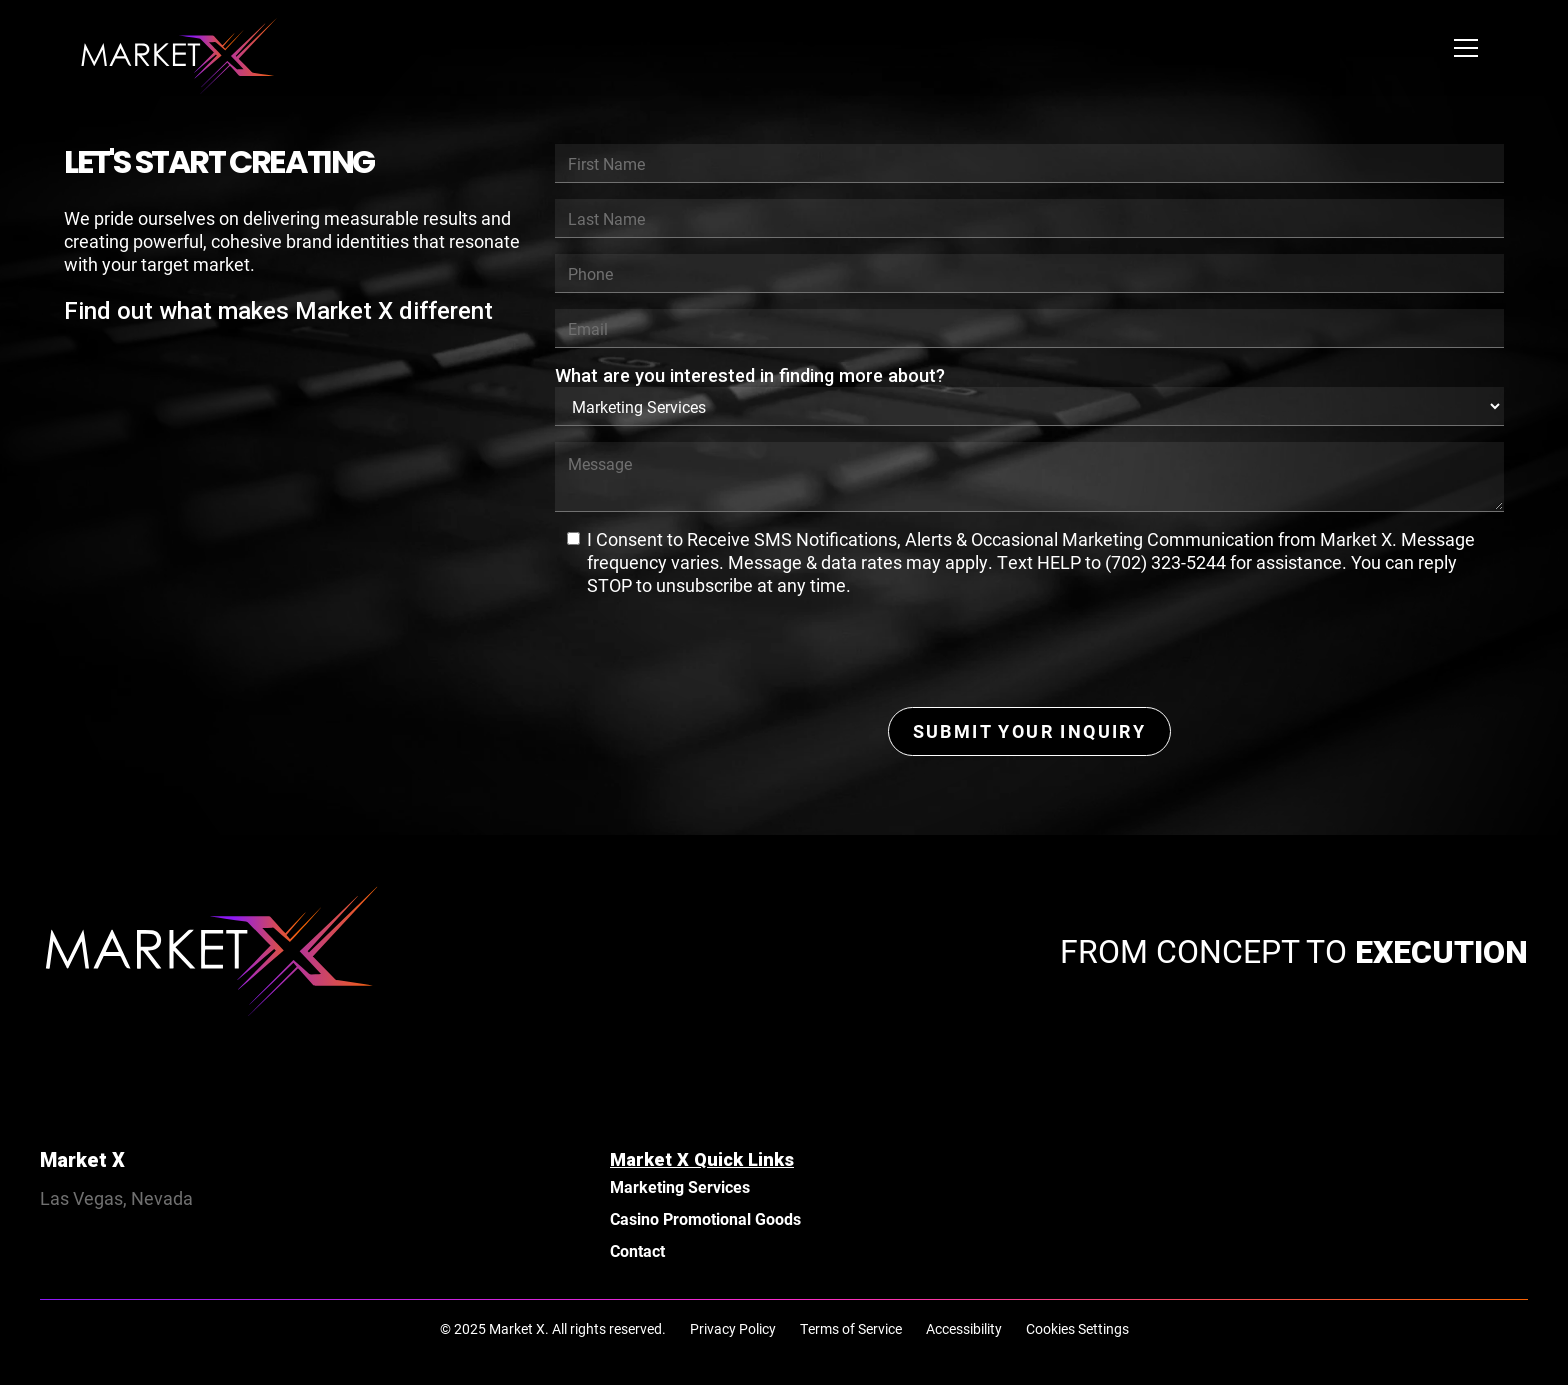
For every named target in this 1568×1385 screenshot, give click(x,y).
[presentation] (707, 652)
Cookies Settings (1077, 1329)
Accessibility (964, 1329)
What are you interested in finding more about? (750, 375)
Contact (637, 1250)
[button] (1466, 48)
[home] (180, 48)
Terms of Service (851, 1329)
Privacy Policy (733, 1329)
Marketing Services (680, 1186)
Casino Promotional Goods (705, 1218)
